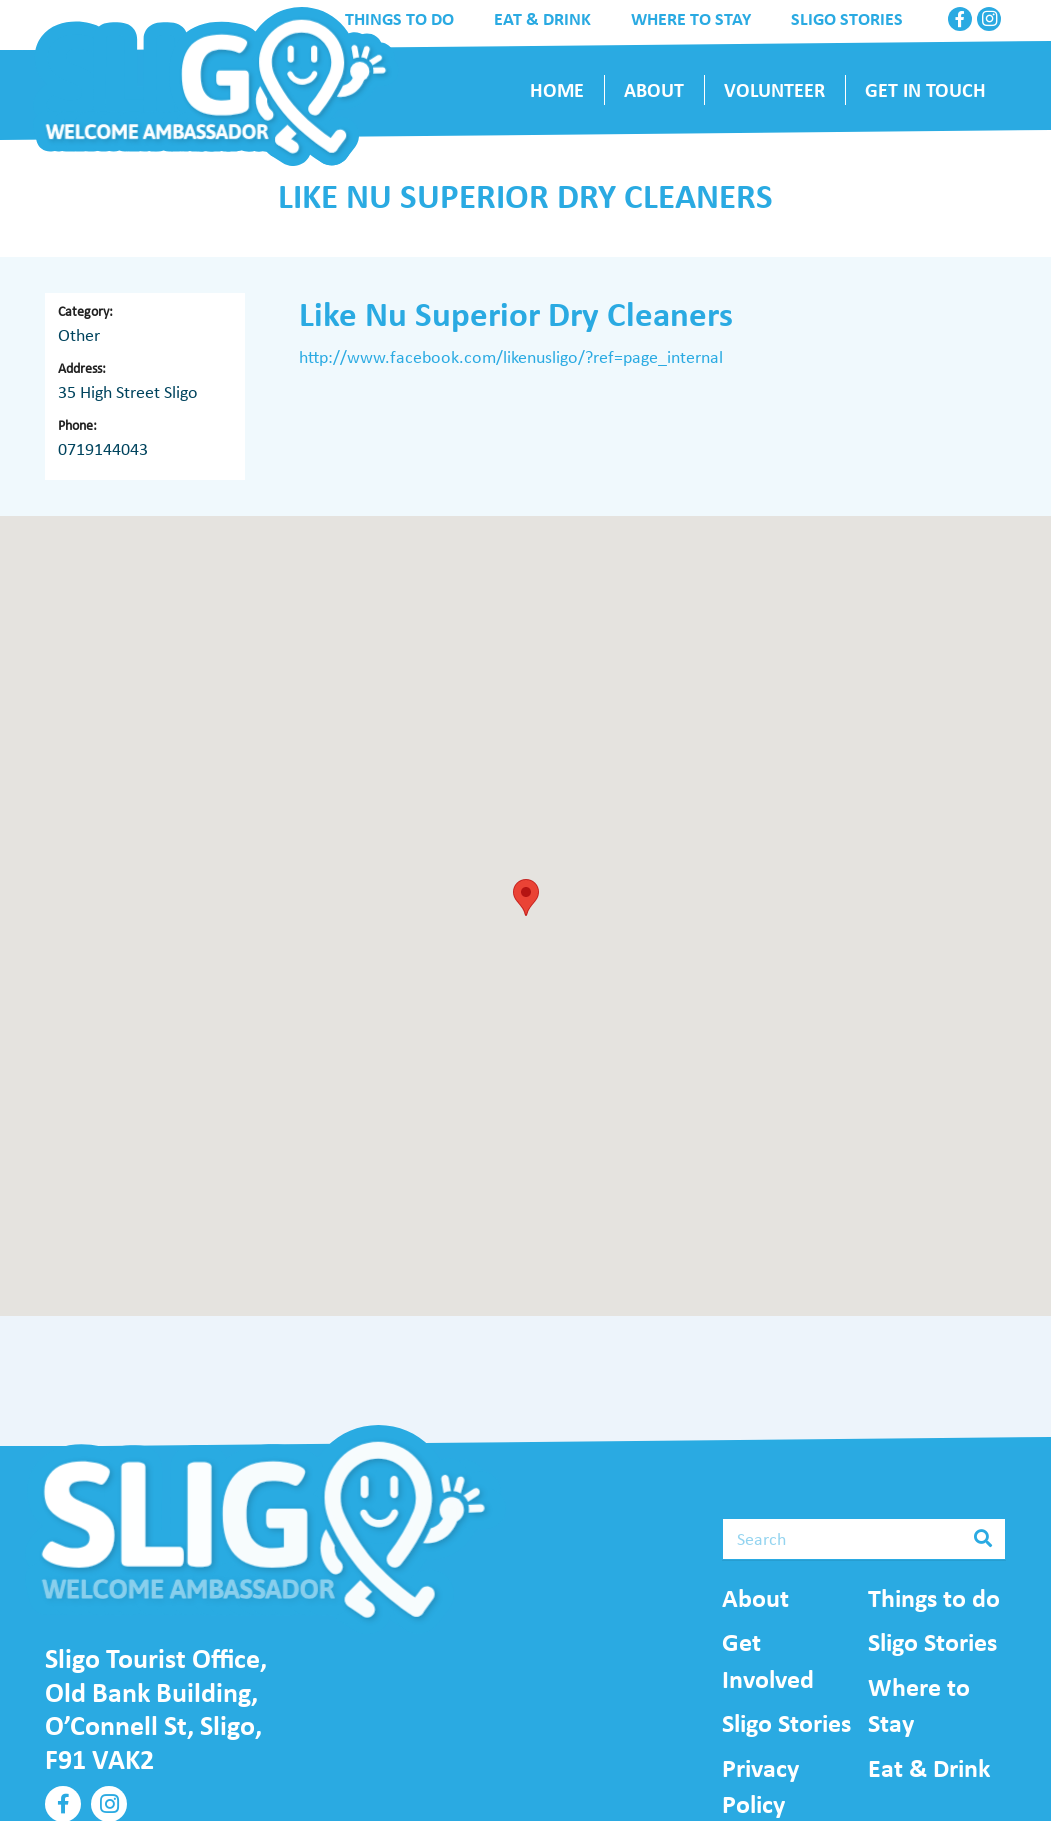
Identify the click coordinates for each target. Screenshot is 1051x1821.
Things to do (934, 1598)
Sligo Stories (786, 1723)
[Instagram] (989, 19)
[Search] (864, 1539)
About (755, 1598)
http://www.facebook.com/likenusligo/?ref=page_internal (511, 357)
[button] (526, 897)
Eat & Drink (929, 1768)
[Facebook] (960, 19)
